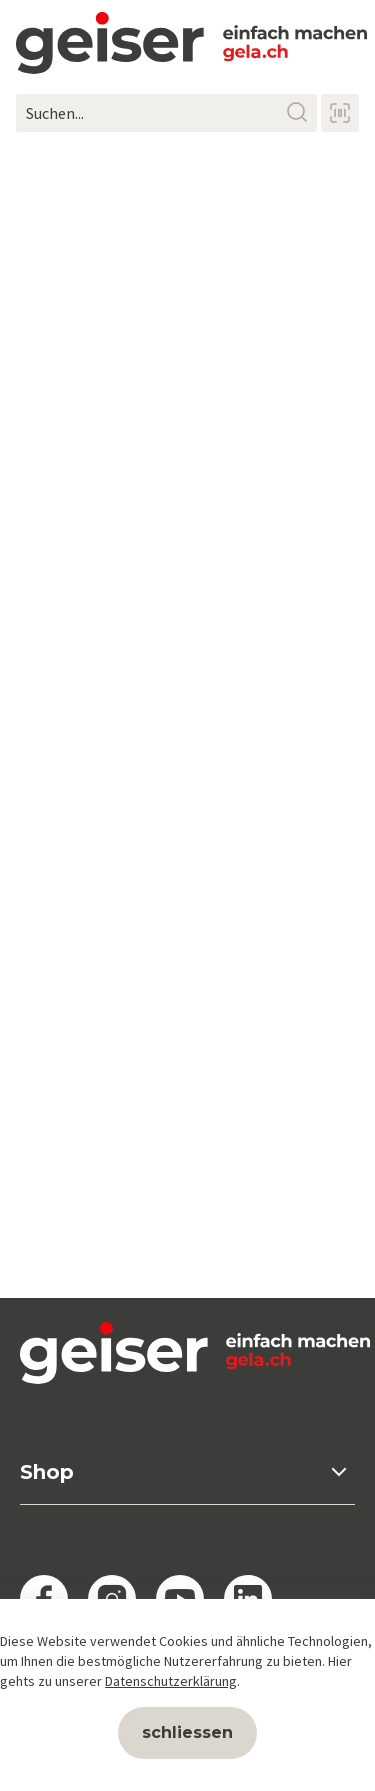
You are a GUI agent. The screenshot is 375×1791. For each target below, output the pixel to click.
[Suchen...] (166, 113)
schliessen (187, 1732)
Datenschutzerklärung (171, 1681)
